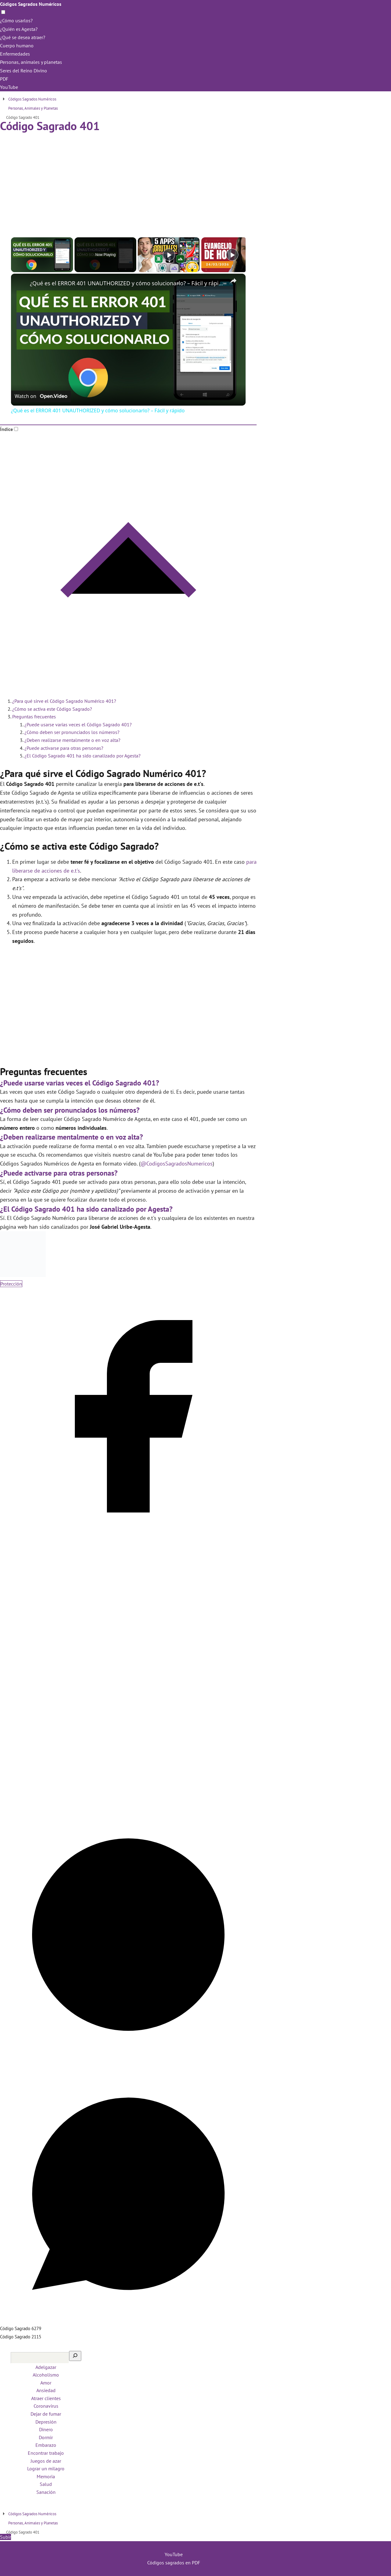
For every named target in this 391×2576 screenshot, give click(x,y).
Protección (11, 1284)
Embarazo (45, 2445)
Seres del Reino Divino (23, 71)
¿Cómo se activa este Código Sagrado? (52, 709)
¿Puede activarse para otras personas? (63, 748)
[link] (21, 283)
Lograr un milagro (45, 2468)
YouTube (9, 87)
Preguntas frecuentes (34, 716)
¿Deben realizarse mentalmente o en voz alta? (72, 740)
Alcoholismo (46, 2375)
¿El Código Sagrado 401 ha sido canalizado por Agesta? (82, 756)
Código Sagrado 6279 (20, 2328)
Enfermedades (15, 54)
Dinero (46, 2429)
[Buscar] (75, 2356)
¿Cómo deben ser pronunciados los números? (71, 732)
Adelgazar (45, 2367)
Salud (46, 2484)
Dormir (46, 2437)
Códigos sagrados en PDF (173, 2563)
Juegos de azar (46, 2461)
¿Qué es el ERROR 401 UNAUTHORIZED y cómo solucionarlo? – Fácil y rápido (127, 283)
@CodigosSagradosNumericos (177, 1163)
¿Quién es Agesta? (19, 29)
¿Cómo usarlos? (16, 20)
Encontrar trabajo (46, 2453)
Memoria (46, 2476)
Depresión (46, 2422)
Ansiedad (46, 2390)
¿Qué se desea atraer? (22, 37)
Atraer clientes (46, 2398)
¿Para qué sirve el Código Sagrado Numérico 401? (64, 701)
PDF (4, 79)
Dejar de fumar (46, 2414)
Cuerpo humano (17, 45)
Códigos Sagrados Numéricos (30, 4)
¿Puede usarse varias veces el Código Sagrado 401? (78, 724)
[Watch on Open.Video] (41, 396)
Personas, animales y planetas (31, 62)
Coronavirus (46, 2406)
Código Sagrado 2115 (20, 2337)
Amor (45, 2383)
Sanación (46, 2492)
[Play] (169, 255)
